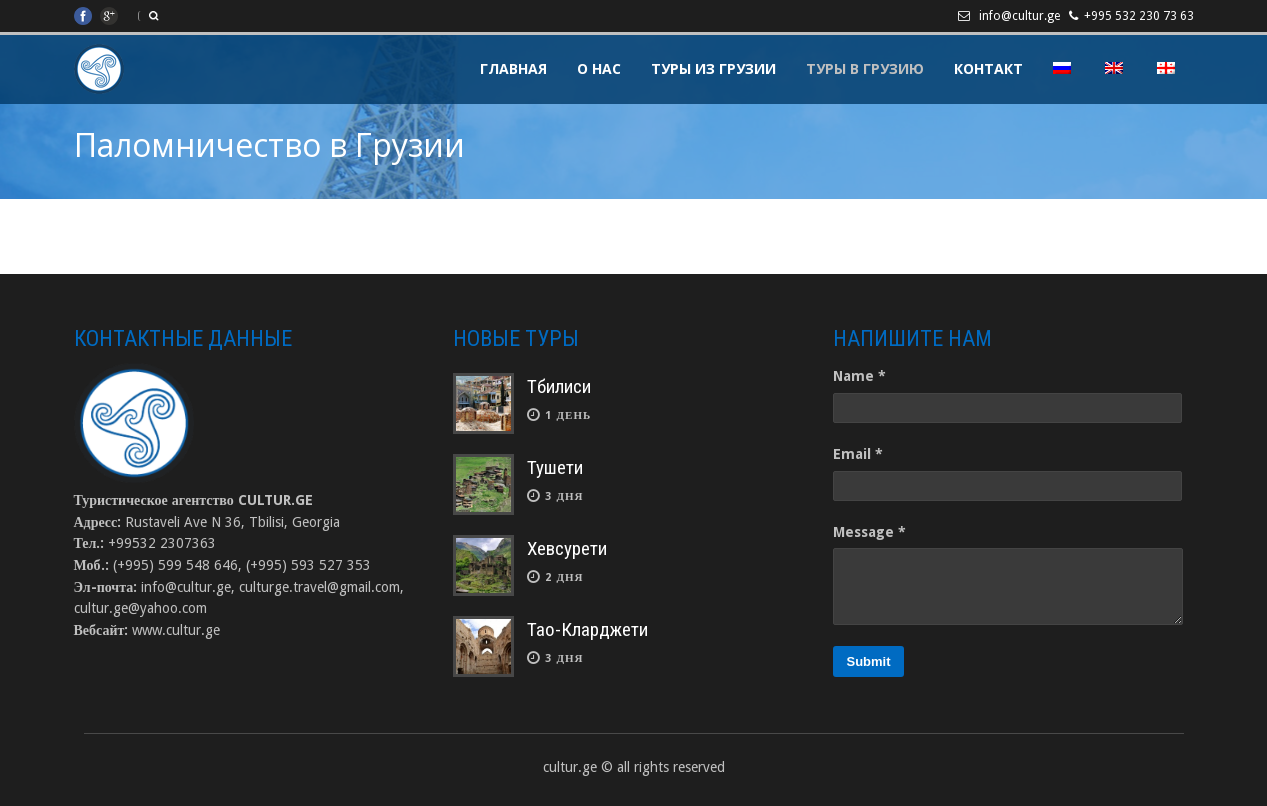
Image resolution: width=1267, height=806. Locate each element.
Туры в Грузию (865, 68)
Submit (868, 661)
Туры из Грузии (713, 68)
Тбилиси (559, 386)
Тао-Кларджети (587, 629)
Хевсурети (567, 548)
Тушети (555, 467)
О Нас (599, 68)
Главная (513, 68)
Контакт (988, 68)
